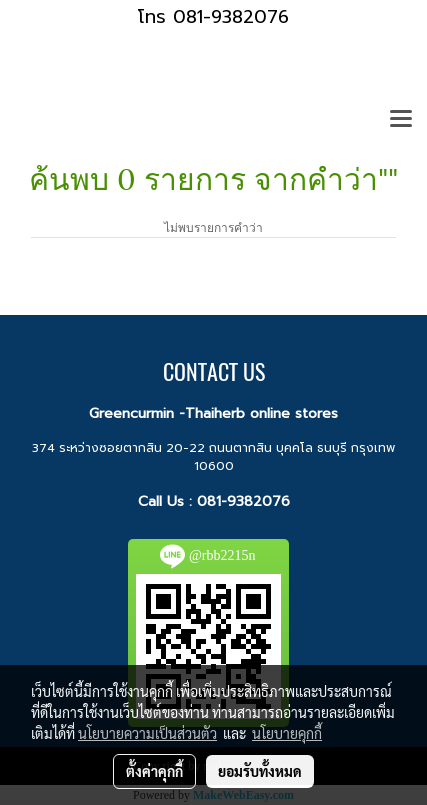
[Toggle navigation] (401, 120)
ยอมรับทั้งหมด (260, 771)
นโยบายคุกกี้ (287, 733)
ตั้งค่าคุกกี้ (154, 771)
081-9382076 (243, 501)
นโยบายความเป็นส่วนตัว (147, 733)
